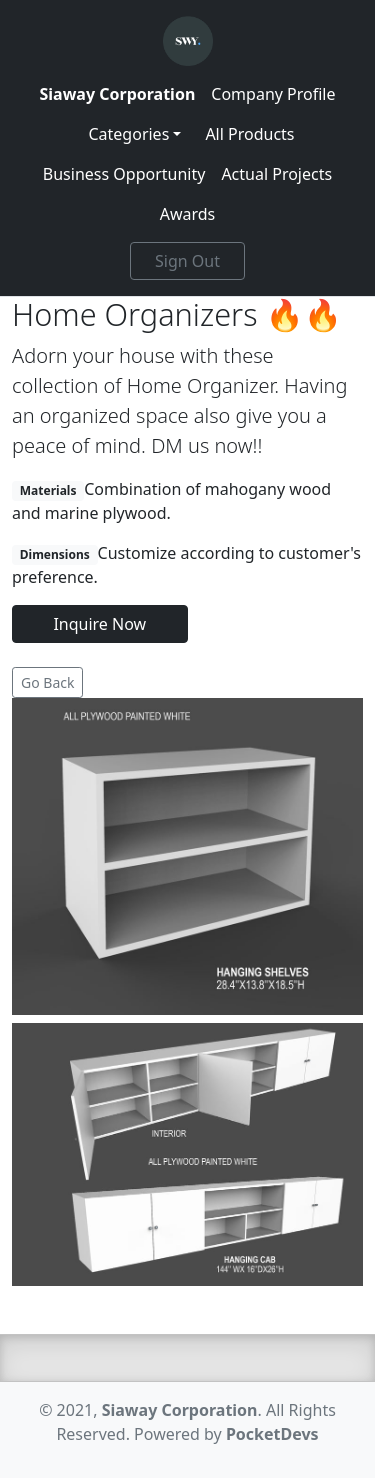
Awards (188, 214)
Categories (128, 134)
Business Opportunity (124, 174)
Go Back (47, 682)
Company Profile (273, 94)
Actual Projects (276, 174)
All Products (249, 134)
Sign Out (187, 261)
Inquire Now (99, 624)
